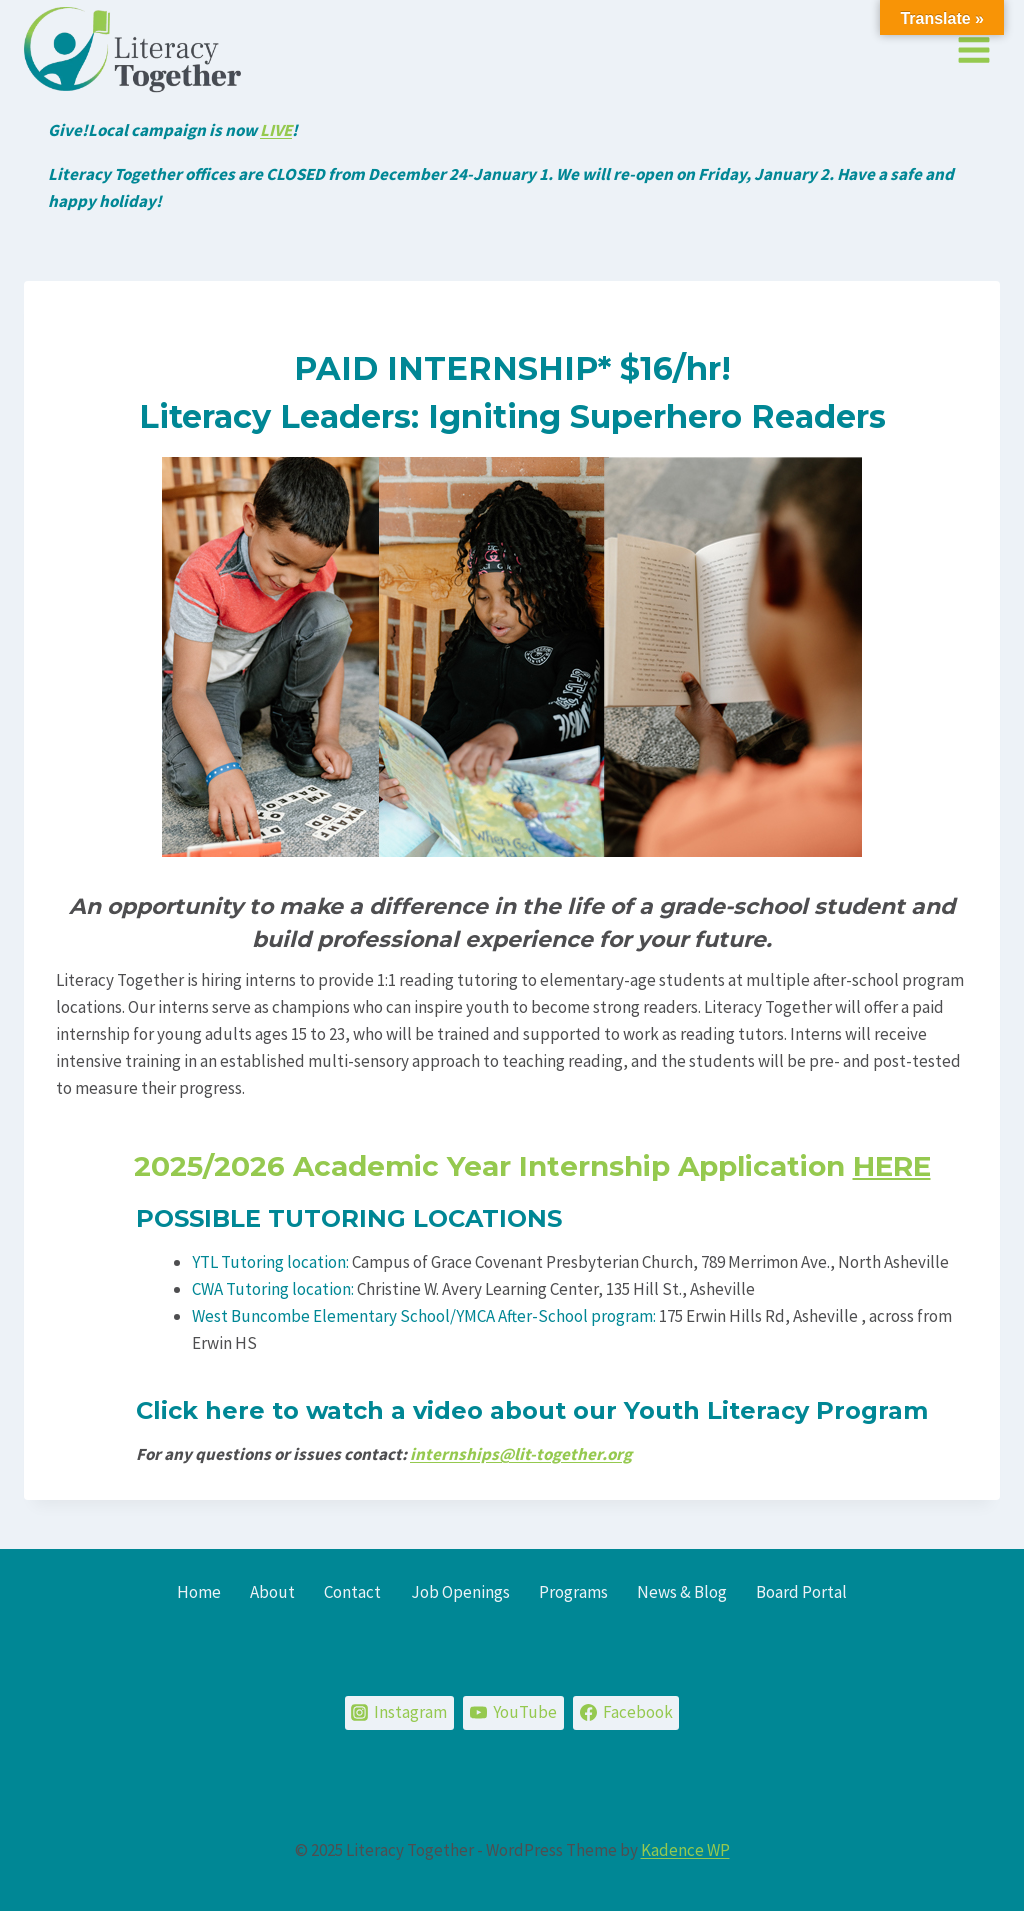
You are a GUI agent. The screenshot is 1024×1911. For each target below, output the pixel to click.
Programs (573, 1592)
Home (199, 1592)
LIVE (276, 130)
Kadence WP (685, 1850)
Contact (352, 1592)
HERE (892, 1166)
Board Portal (801, 1592)
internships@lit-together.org (521, 1454)
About (272, 1592)
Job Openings (460, 1592)
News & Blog (682, 1592)
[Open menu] (973, 49)
